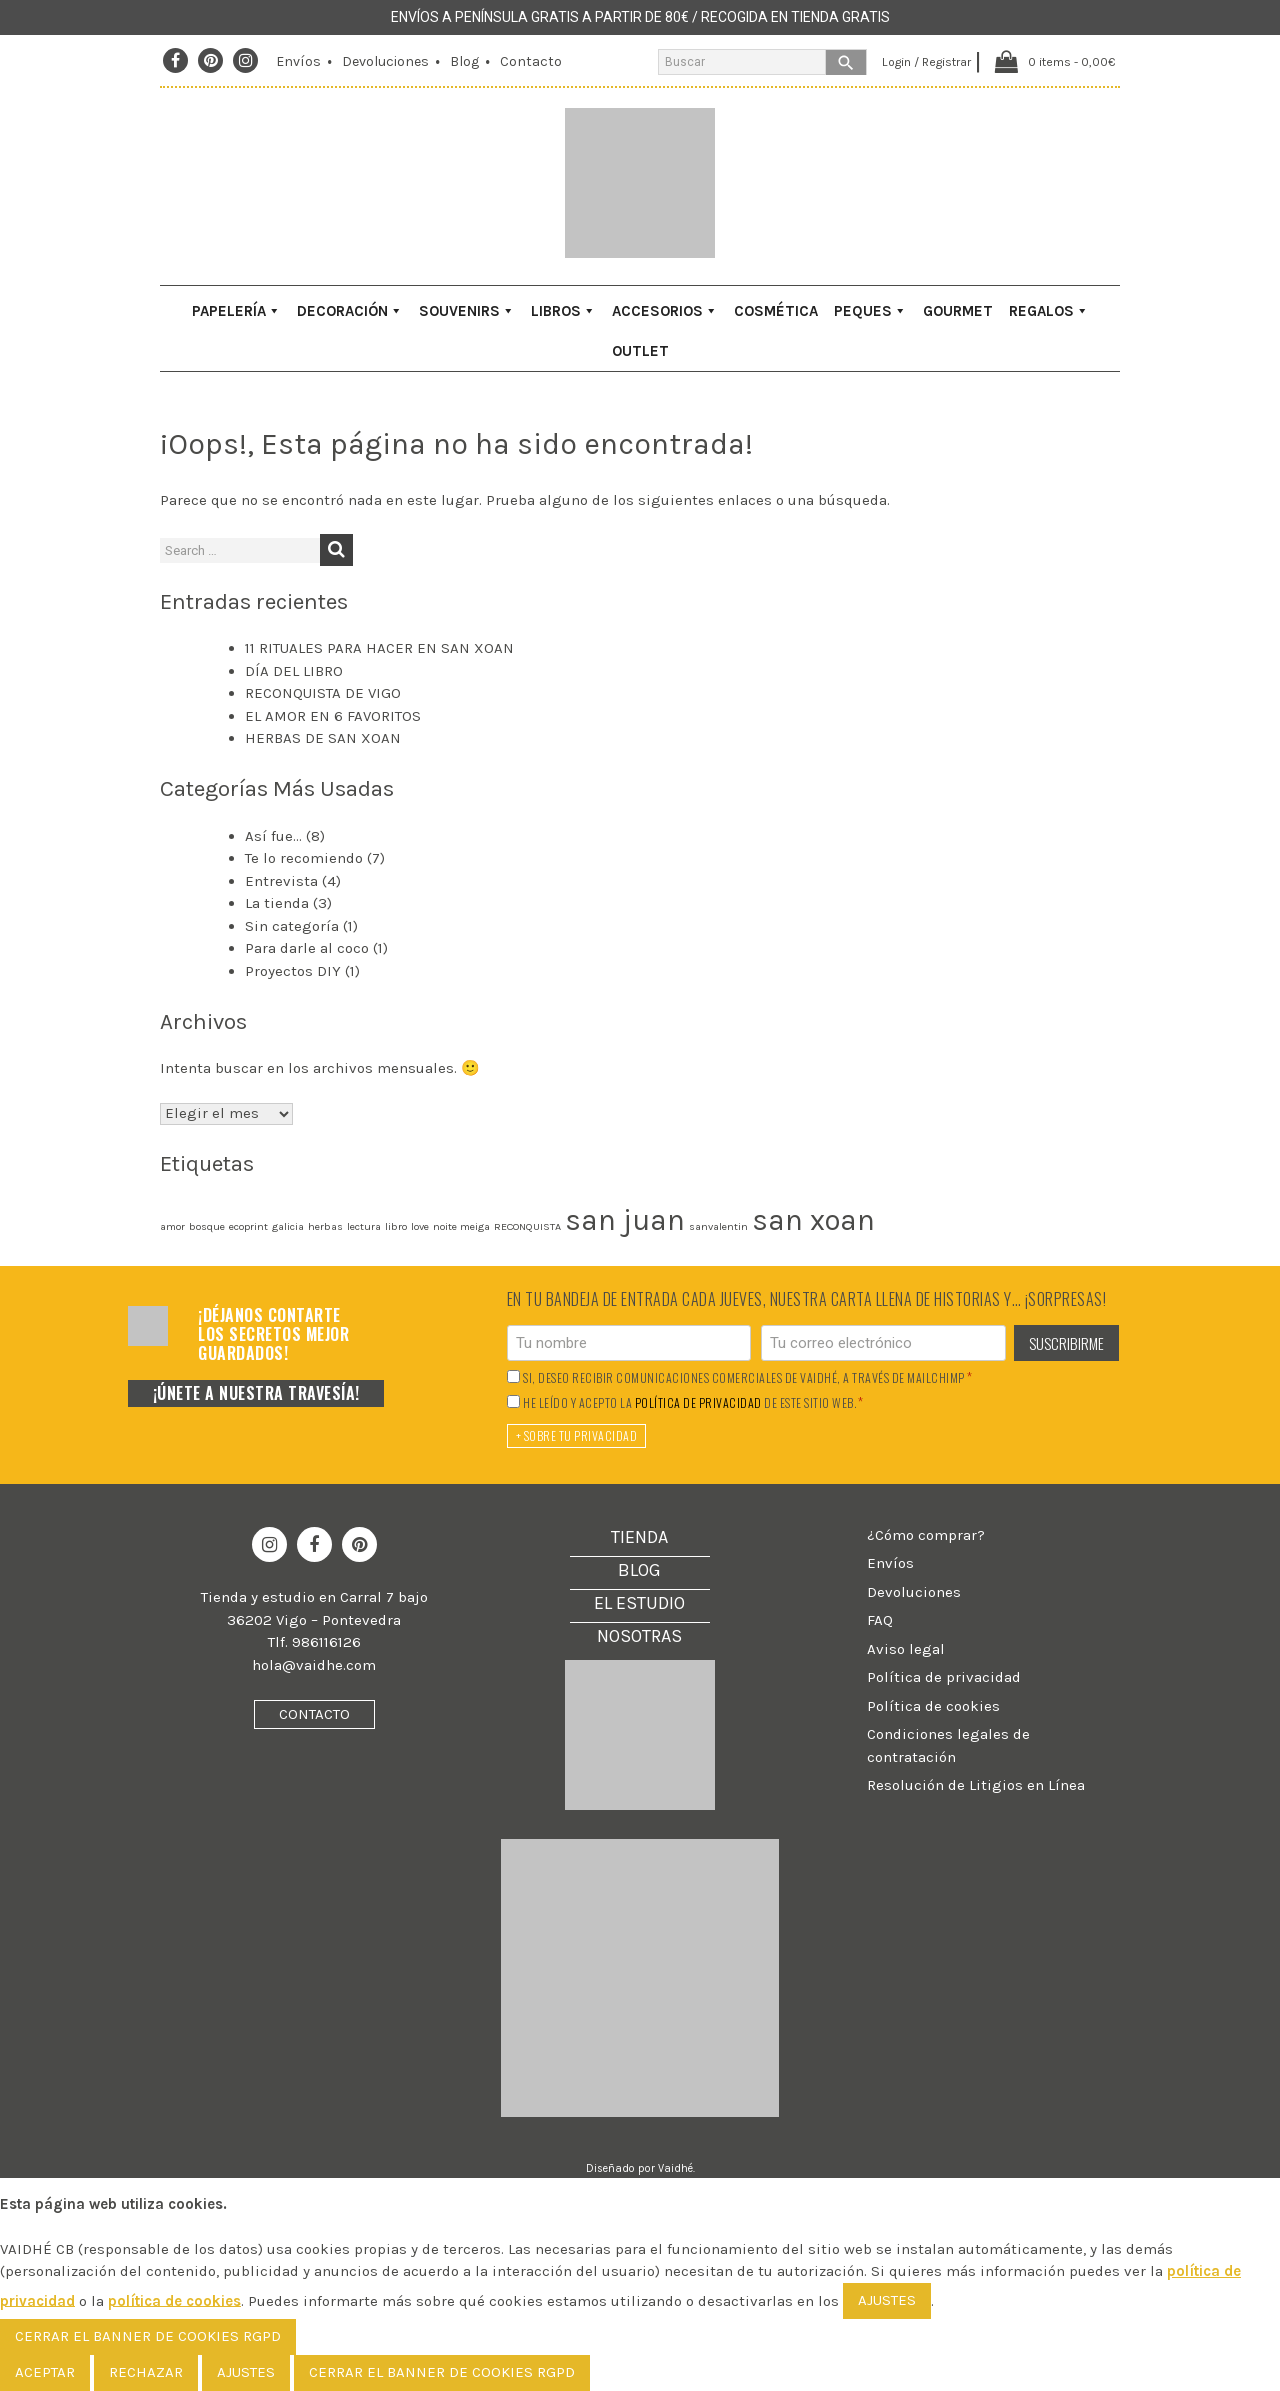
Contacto (531, 61)
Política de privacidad (944, 1677)
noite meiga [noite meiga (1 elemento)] (461, 1226)
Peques (870, 311)
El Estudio (639, 1603)
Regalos (1049, 311)
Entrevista (281, 881)
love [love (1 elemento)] (420, 1226)
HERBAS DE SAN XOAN (323, 738)
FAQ (880, 1620)
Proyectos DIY (293, 971)
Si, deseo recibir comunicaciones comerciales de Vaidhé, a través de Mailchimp (747, 1377)
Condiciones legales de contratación (948, 1745)
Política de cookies (933, 1706)
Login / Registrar (919, 61)
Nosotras (639, 1636)
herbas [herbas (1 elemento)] (325, 1226)
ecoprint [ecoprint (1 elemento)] (248, 1226)
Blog (464, 61)
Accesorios (665, 311)
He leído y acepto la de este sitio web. (693, 1402)
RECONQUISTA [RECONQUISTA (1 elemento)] (527, 1226)
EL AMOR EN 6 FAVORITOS (333, 716)
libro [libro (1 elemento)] (396, 1226)
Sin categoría (292, 926)
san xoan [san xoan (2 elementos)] (813, 1220)
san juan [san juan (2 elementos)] (625, 1220)
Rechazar (146, 2372)
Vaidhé (675, 2168)
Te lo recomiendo (304, 858)
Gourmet (958, 311)
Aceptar (45, 2372)
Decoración (350, 311)
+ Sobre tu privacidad (577, 1435)
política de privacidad (698, 1403)
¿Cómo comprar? (926, 1535)
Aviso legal (906, 1649)
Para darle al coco (307, 948)
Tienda (639, 1537)
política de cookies (174, 2300)
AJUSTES (887, 2300)
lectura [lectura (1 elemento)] (364, 1226)
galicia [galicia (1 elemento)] (288, 1226)
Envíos (298, 61)
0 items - (1070, 61)
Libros (563, 311)
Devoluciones (385, 61)
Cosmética (776, 311)
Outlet (640, 351)
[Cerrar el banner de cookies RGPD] (148, 2337)
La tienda (277, 903)
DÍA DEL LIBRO (294, 671)
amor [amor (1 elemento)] (172, 1226)
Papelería (236, 311)
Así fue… (273, 836)
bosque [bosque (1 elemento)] (207, 1226)
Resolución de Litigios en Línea (976, 1785)
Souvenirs (467, 311)
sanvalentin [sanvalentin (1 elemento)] (718, 1226)
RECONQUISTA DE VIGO (323, 693)
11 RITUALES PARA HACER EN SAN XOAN (379, 648)
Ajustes (246, 2372)
